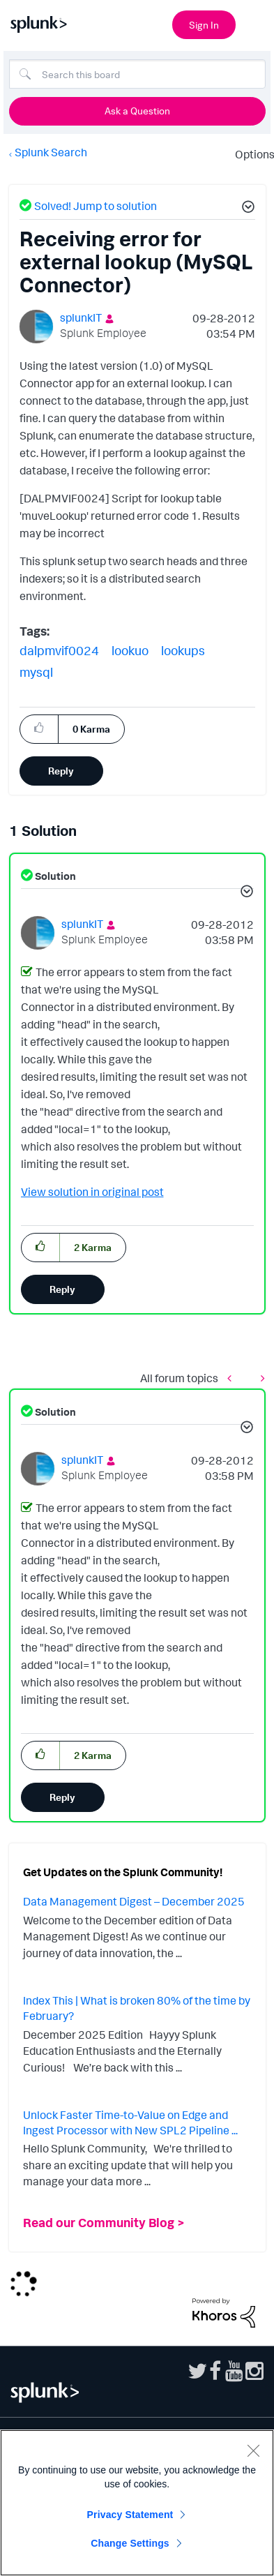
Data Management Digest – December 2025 (134, 1901)
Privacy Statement (130, 2514)
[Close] (253, 2450)
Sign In (204, 25)
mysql (36, 672)
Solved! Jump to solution (95, 206)
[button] (246, 209)
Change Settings (130, 2543)
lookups (183, 650)
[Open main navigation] (255, 23)
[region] (137, 2502)
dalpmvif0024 (59, 650)
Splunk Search (51, 152)
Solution (54, 876)
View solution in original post (92, 1192)
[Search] (137, 74)
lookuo (130, 650)
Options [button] (250, 154)
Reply (61, 771)
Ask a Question (137, 111)
